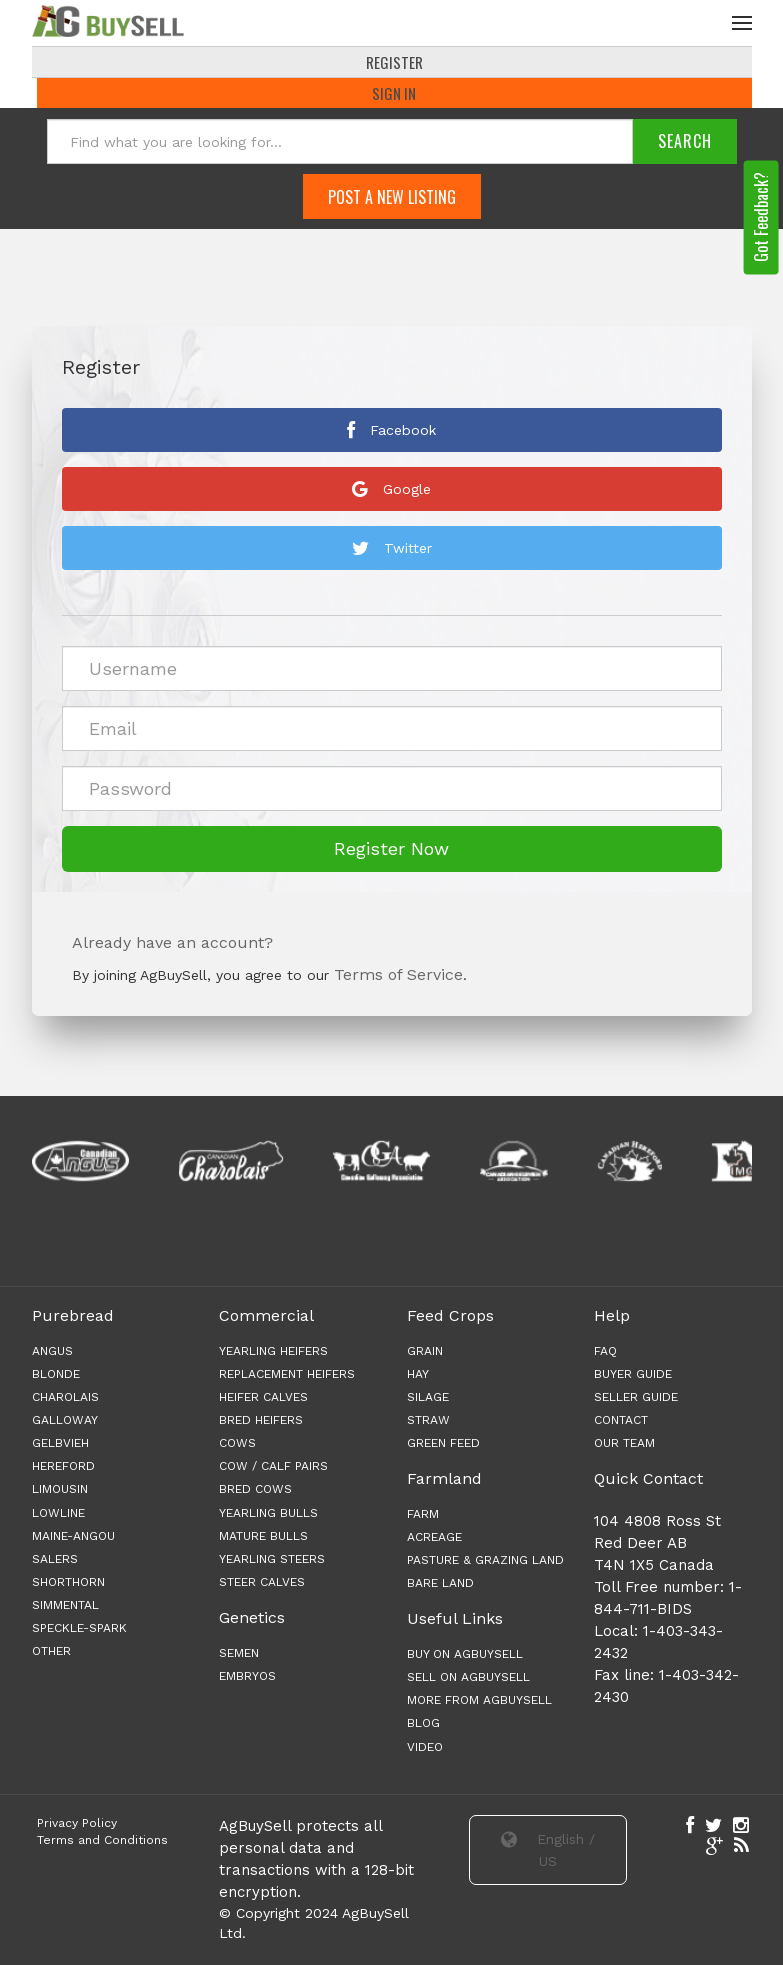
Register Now (391, 850)
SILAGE (428, 1399)
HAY (418, 1375)
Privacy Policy (77, 1824)
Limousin (60, 1491)
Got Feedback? (761, 219)
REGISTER (394, 64)
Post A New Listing (392, 198)
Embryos (247, 1678)
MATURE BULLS (263, 1537)
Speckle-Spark (79, 1630)
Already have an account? (172, 944)
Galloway (65, 1422)
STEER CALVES (262, 1584)
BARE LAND (440, 1585)
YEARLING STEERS (272, 1561)
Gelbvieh (60, 1445)
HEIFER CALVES (263, 1399)
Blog (423, 1725)
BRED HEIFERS (261, 1422)
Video (425, 1748)
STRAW (428, 1422)
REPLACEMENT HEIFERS (287, 1375)
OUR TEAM (624, 1445)
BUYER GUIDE (633, 1375)
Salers (55, 1561)
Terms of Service (398, 976)
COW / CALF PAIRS (273, 1468)
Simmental (65, 1607)
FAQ (605, 1352)
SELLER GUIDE (636, 1399)
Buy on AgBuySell (465, 1656)
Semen (239, 1654)
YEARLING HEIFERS (273, 1352)
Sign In (394, 95)
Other (51, 1653)
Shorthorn (68, 1584)
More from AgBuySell (479, 1702)
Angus (52, 1352)
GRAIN (425, 1352)
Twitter (392, 550)
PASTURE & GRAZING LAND (485, 1562)
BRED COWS (255, 1491)
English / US (548, 1851)
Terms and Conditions (102, 1842)
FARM (423, 1516)
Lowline (58, 1514)
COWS (237, 1445)
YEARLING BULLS (268, 1514)
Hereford (63, 1468)
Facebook (391, 432)
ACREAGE (434, 1539)
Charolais (65, 1399)
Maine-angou (73, 1537)
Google (391, 491)
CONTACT (621, 1422)
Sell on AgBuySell (468, 1679)
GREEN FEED (443, 1445)
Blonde (56, 1375)
